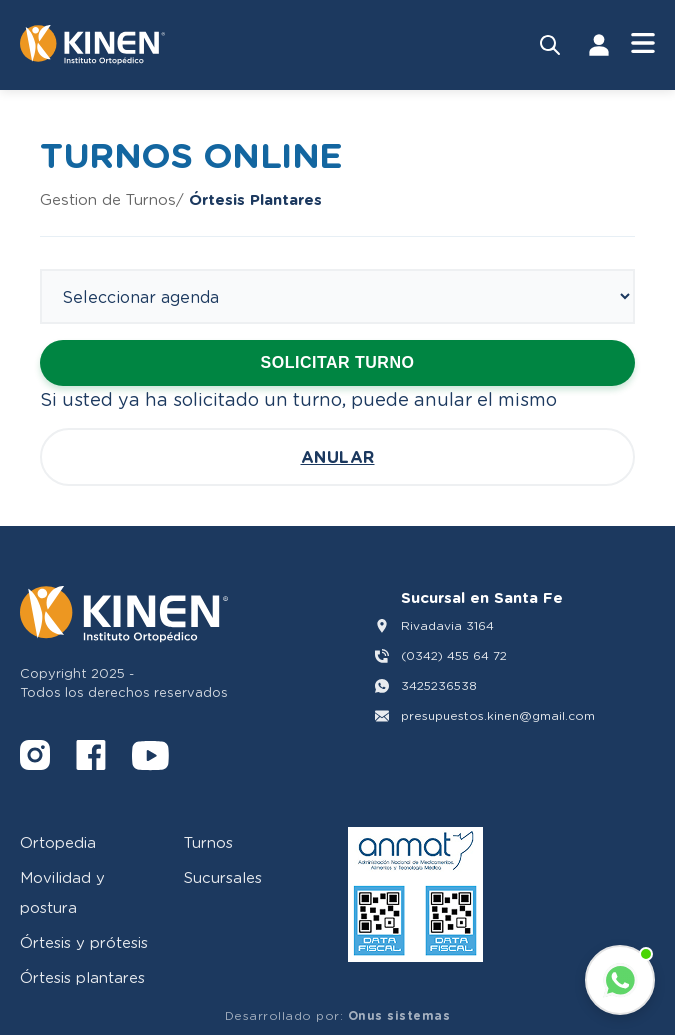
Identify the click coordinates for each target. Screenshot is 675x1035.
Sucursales (223, 877)
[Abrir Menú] (643, 44)
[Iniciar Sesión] (599, 45)
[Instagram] (35, 758)
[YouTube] (150, 758)
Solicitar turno (338, 362)
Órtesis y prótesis (84, 942)
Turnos (208, 842)
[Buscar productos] (550, 45)
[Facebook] (91, 758)
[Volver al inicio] (92, 45)
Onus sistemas (399, 1015)
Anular (338, 457)
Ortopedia (58, 842)
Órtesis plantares (82, 977)
